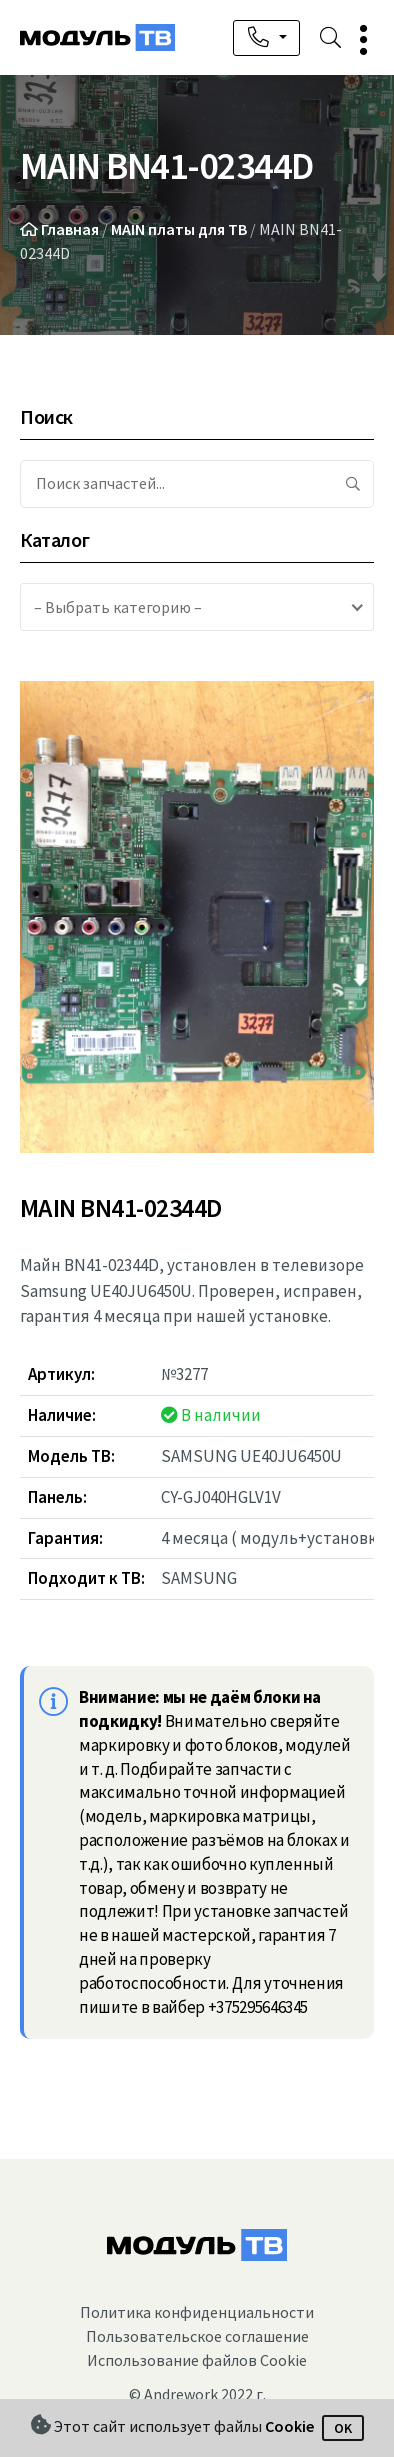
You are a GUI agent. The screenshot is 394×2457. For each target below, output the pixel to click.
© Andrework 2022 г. (197, 2394)
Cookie (289, 2426)
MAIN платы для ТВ (179, 229)
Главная (70, 229)
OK (343, 2428)
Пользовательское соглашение (197, 2336)
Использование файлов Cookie (197, 2360)
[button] (357, 39)
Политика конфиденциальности (197, 2312)
